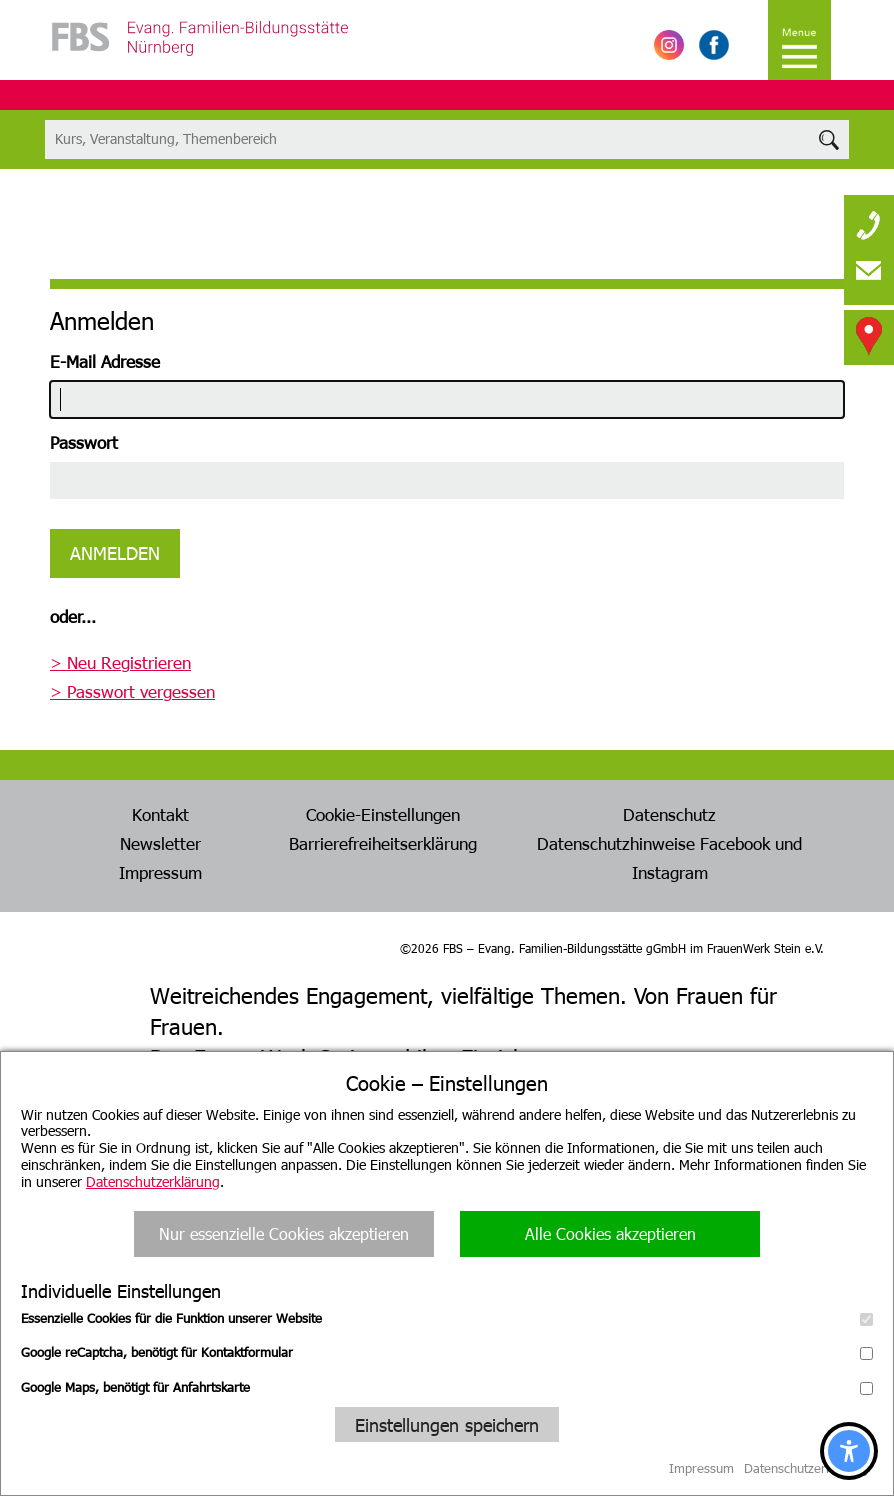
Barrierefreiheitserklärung (383, 843)
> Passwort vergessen (132, 691)
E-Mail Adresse (105, 361)
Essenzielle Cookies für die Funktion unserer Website (447, 1318)
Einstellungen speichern (447, 1424)
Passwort (84, 442)
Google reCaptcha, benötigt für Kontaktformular (447, 1352)
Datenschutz (669, 814)
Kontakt (160, 814)
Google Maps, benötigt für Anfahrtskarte (447, 1387)
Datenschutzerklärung (153, 1181)
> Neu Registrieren (120, 662)
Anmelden (115, 552)
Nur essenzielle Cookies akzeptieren (284, 1233)
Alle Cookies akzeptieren (610, 1233)
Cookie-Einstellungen (383, 814)
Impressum (160, 872)
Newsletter (160, 843)
